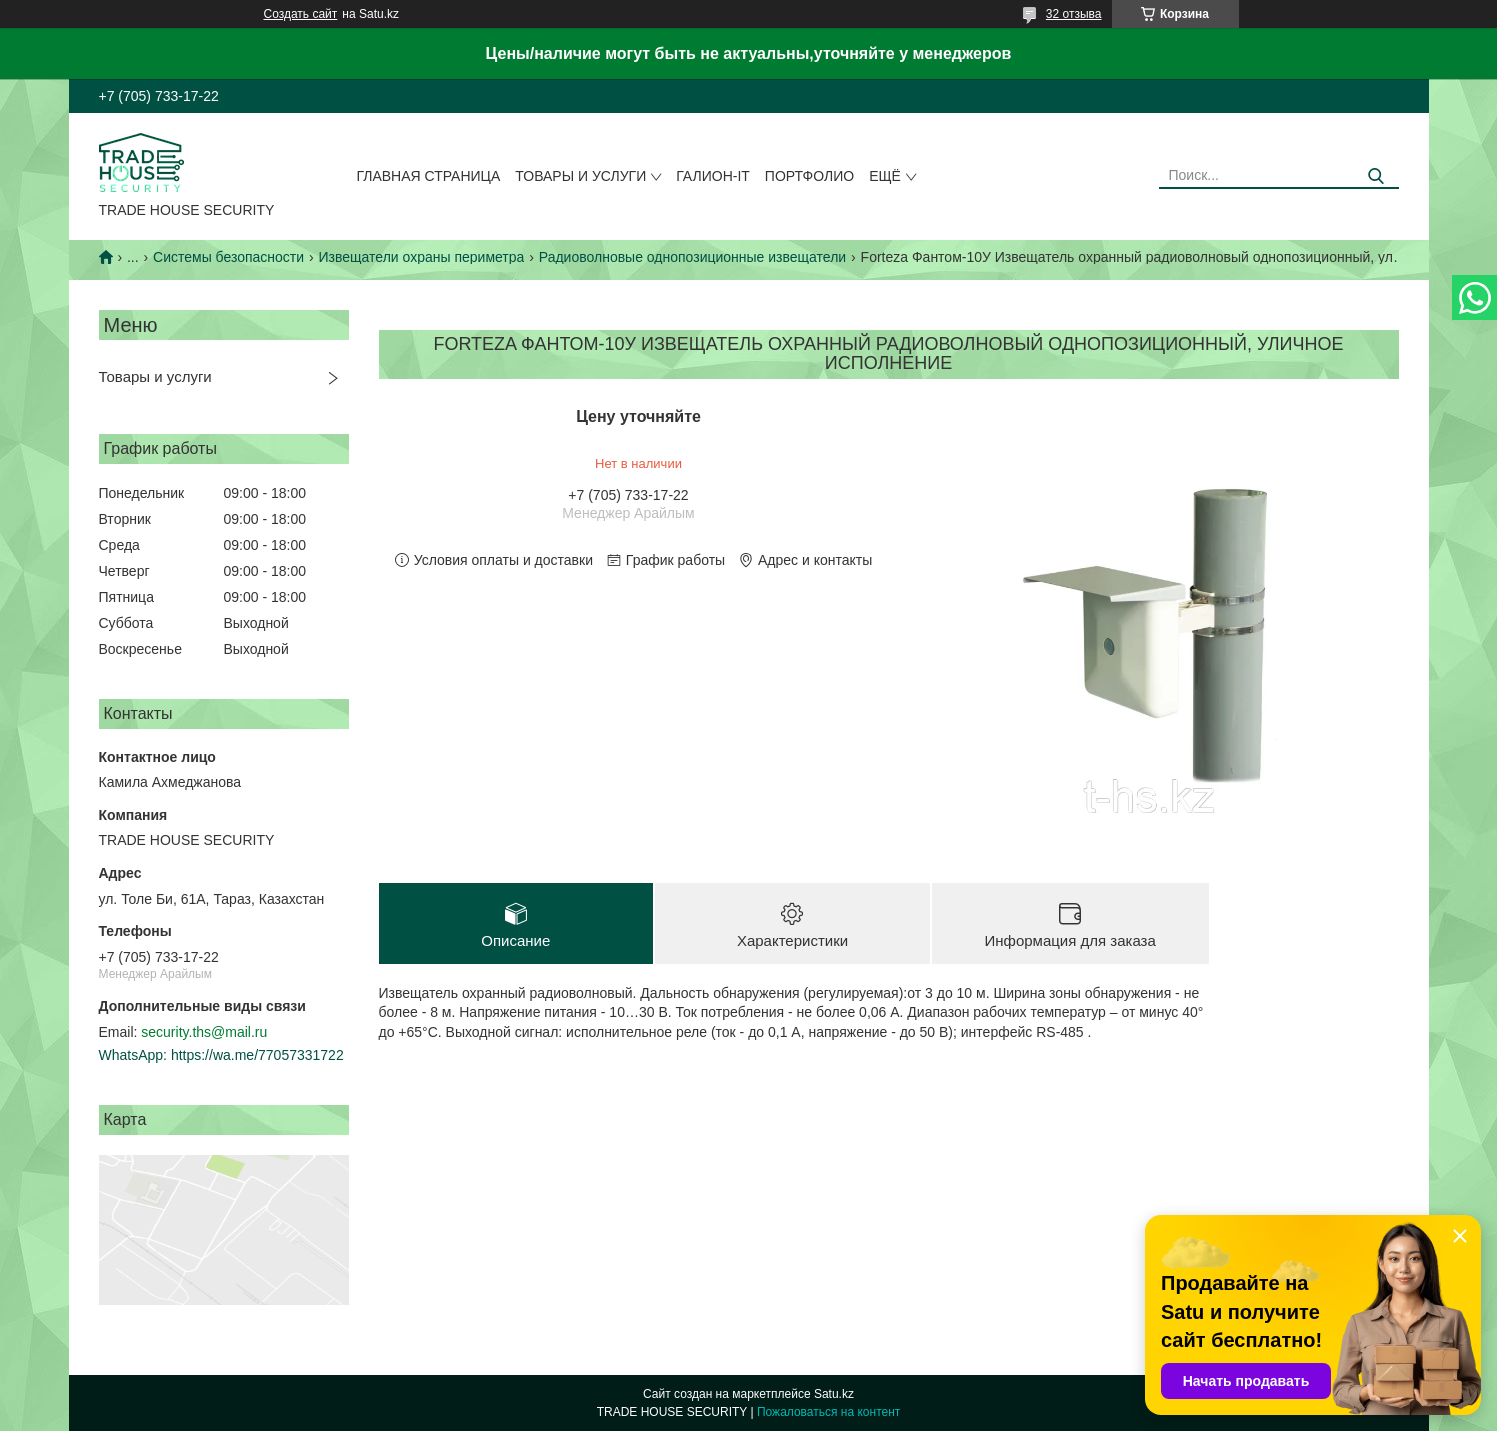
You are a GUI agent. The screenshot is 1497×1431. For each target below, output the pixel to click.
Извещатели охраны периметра (422, 257)
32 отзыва (1074, 14)
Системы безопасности (228, 257)
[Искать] (1376, 176)
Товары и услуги (580, 176)
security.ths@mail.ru (204, 1032)
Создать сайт (301, 14)
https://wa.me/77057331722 (257, 1055)
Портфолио (809, 176)
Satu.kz (834, 1394)
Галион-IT (713, 176)
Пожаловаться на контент (828, 1412)
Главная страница (428, 176)
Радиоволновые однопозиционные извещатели (692, 257)
